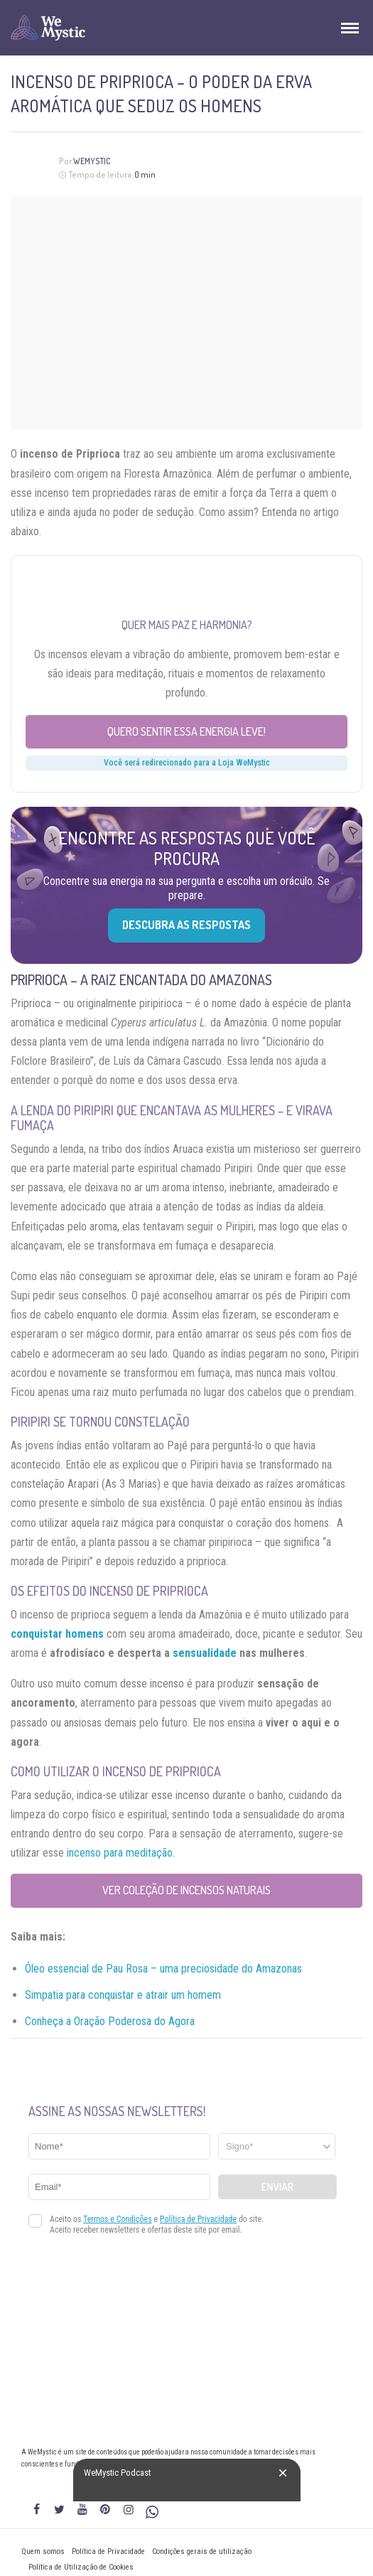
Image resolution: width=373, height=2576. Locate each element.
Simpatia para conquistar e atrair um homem (123, 1995)
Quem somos (43, 2551)
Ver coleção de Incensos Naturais (186, 1890)
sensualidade (205, 1653)
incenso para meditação (120, 1852)
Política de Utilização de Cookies (81, 2567)
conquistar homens (57, 1634)
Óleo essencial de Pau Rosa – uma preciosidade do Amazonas (163, 1968)
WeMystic (92, 161)
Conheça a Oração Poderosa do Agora (110, 2021)
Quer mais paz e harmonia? (186, 625)
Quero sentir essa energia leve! (186, 731)
